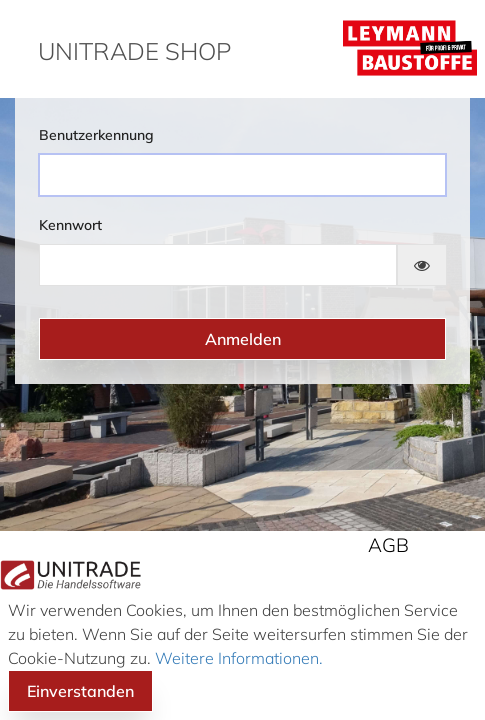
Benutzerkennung (96, 135)
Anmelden (243, 339)
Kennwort (70, 225)
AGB (388, 545)
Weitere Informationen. (237, 658)
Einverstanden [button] (80, 691)
